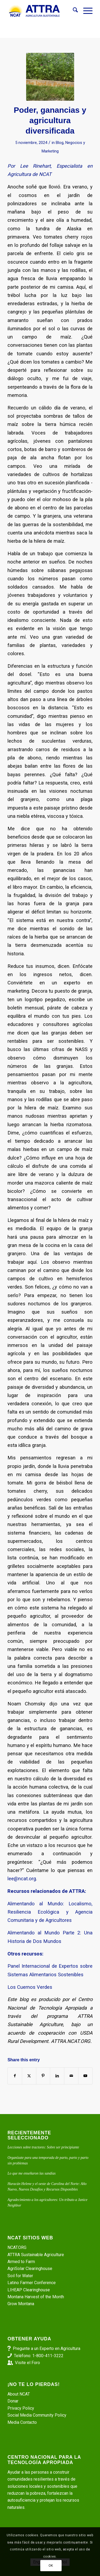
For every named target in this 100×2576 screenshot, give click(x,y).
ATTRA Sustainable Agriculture (36, 2254)
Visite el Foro (27, 2362)
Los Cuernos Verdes (29, 1987)
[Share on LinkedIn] (57, 2076)
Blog (59, 142)
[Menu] (85, 11)
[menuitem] (72, 11)
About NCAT (18, 2394)
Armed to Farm (21, 2261)
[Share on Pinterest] (43, 2076)
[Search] (72, 11)
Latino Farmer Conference (31, 2282)
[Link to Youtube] (85, 2076)
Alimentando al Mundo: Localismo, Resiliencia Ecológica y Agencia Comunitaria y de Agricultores (50, 1912)
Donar (12, 2401)
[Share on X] (29, 2076)
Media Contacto (22, 2422)
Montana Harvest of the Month (35, 2296)
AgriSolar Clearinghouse (29, 2268)
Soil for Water (20, 2275)
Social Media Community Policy (36, 2415)
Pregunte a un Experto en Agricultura (46, 2348)
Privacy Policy (20, 2408)
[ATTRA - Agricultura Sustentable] (41, 11)
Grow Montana (20, 2303)
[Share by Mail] (71, 2076)
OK (51, 2565)
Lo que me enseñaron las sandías (31, 2173)
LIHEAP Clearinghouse (28, 2289)
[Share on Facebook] (15, 2076)
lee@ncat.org (21, 1878)
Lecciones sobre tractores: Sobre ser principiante (43, 2147)
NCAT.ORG (16, 2247)
